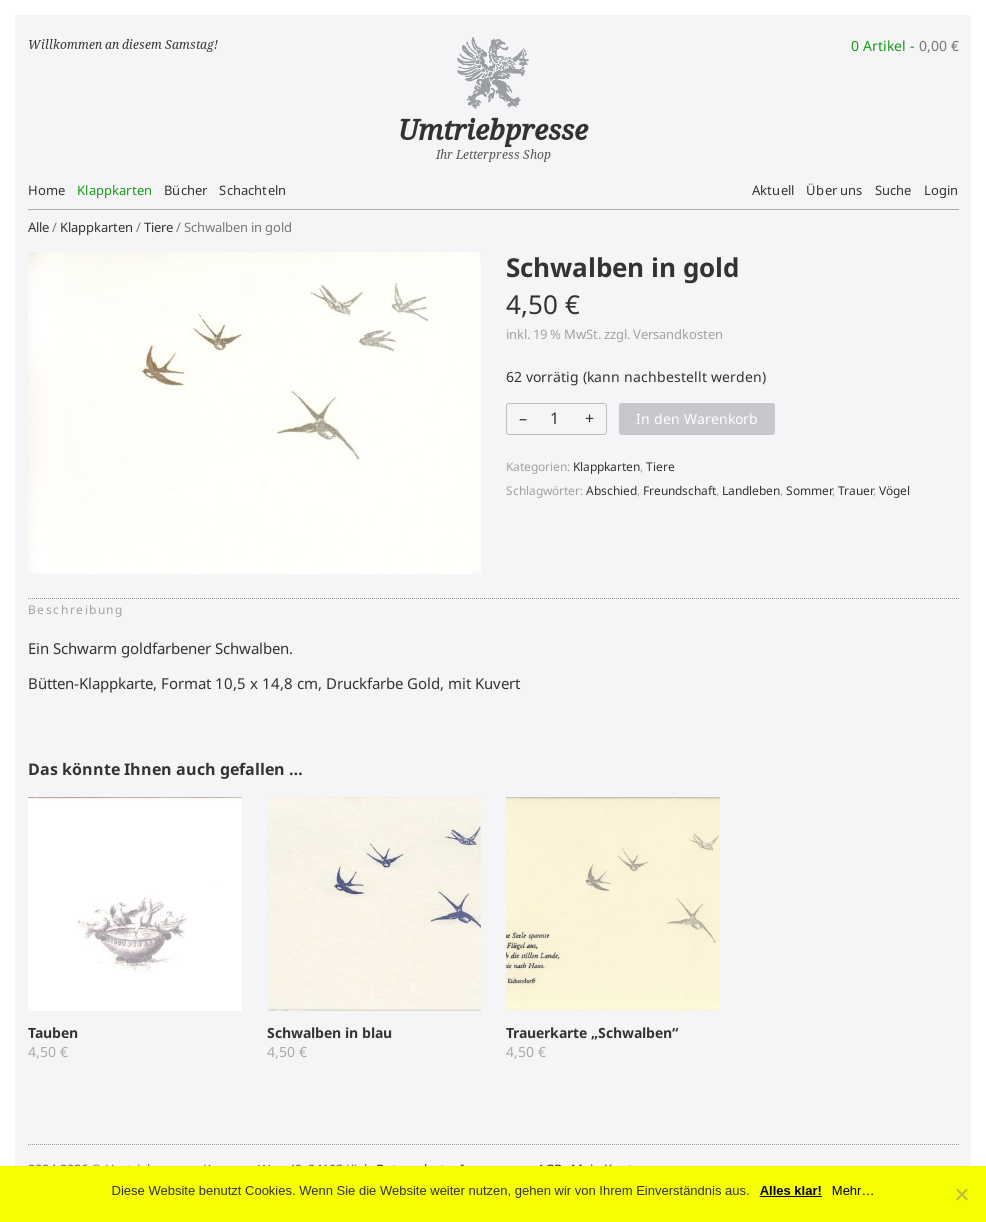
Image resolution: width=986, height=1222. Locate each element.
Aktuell (773, 190)
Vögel (894, 490)
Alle (38, 227)
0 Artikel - (905, 45)
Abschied (611, 490)
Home (47, 190)
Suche (893, 190)
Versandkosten (678, 334)
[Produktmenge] (555, 418)
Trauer (855, 490)
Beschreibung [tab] (76, 609)
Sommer (809, 490)
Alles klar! (791, 1190)
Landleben (751, 490)
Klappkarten (114, 190)
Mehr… (853, 1190)
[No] (961, 1194)
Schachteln (252, 190)
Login (941, 190)
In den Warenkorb (697, 418)
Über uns (834, 190)
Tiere (158, 227)
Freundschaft (679, 490)
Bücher (185, 190)
